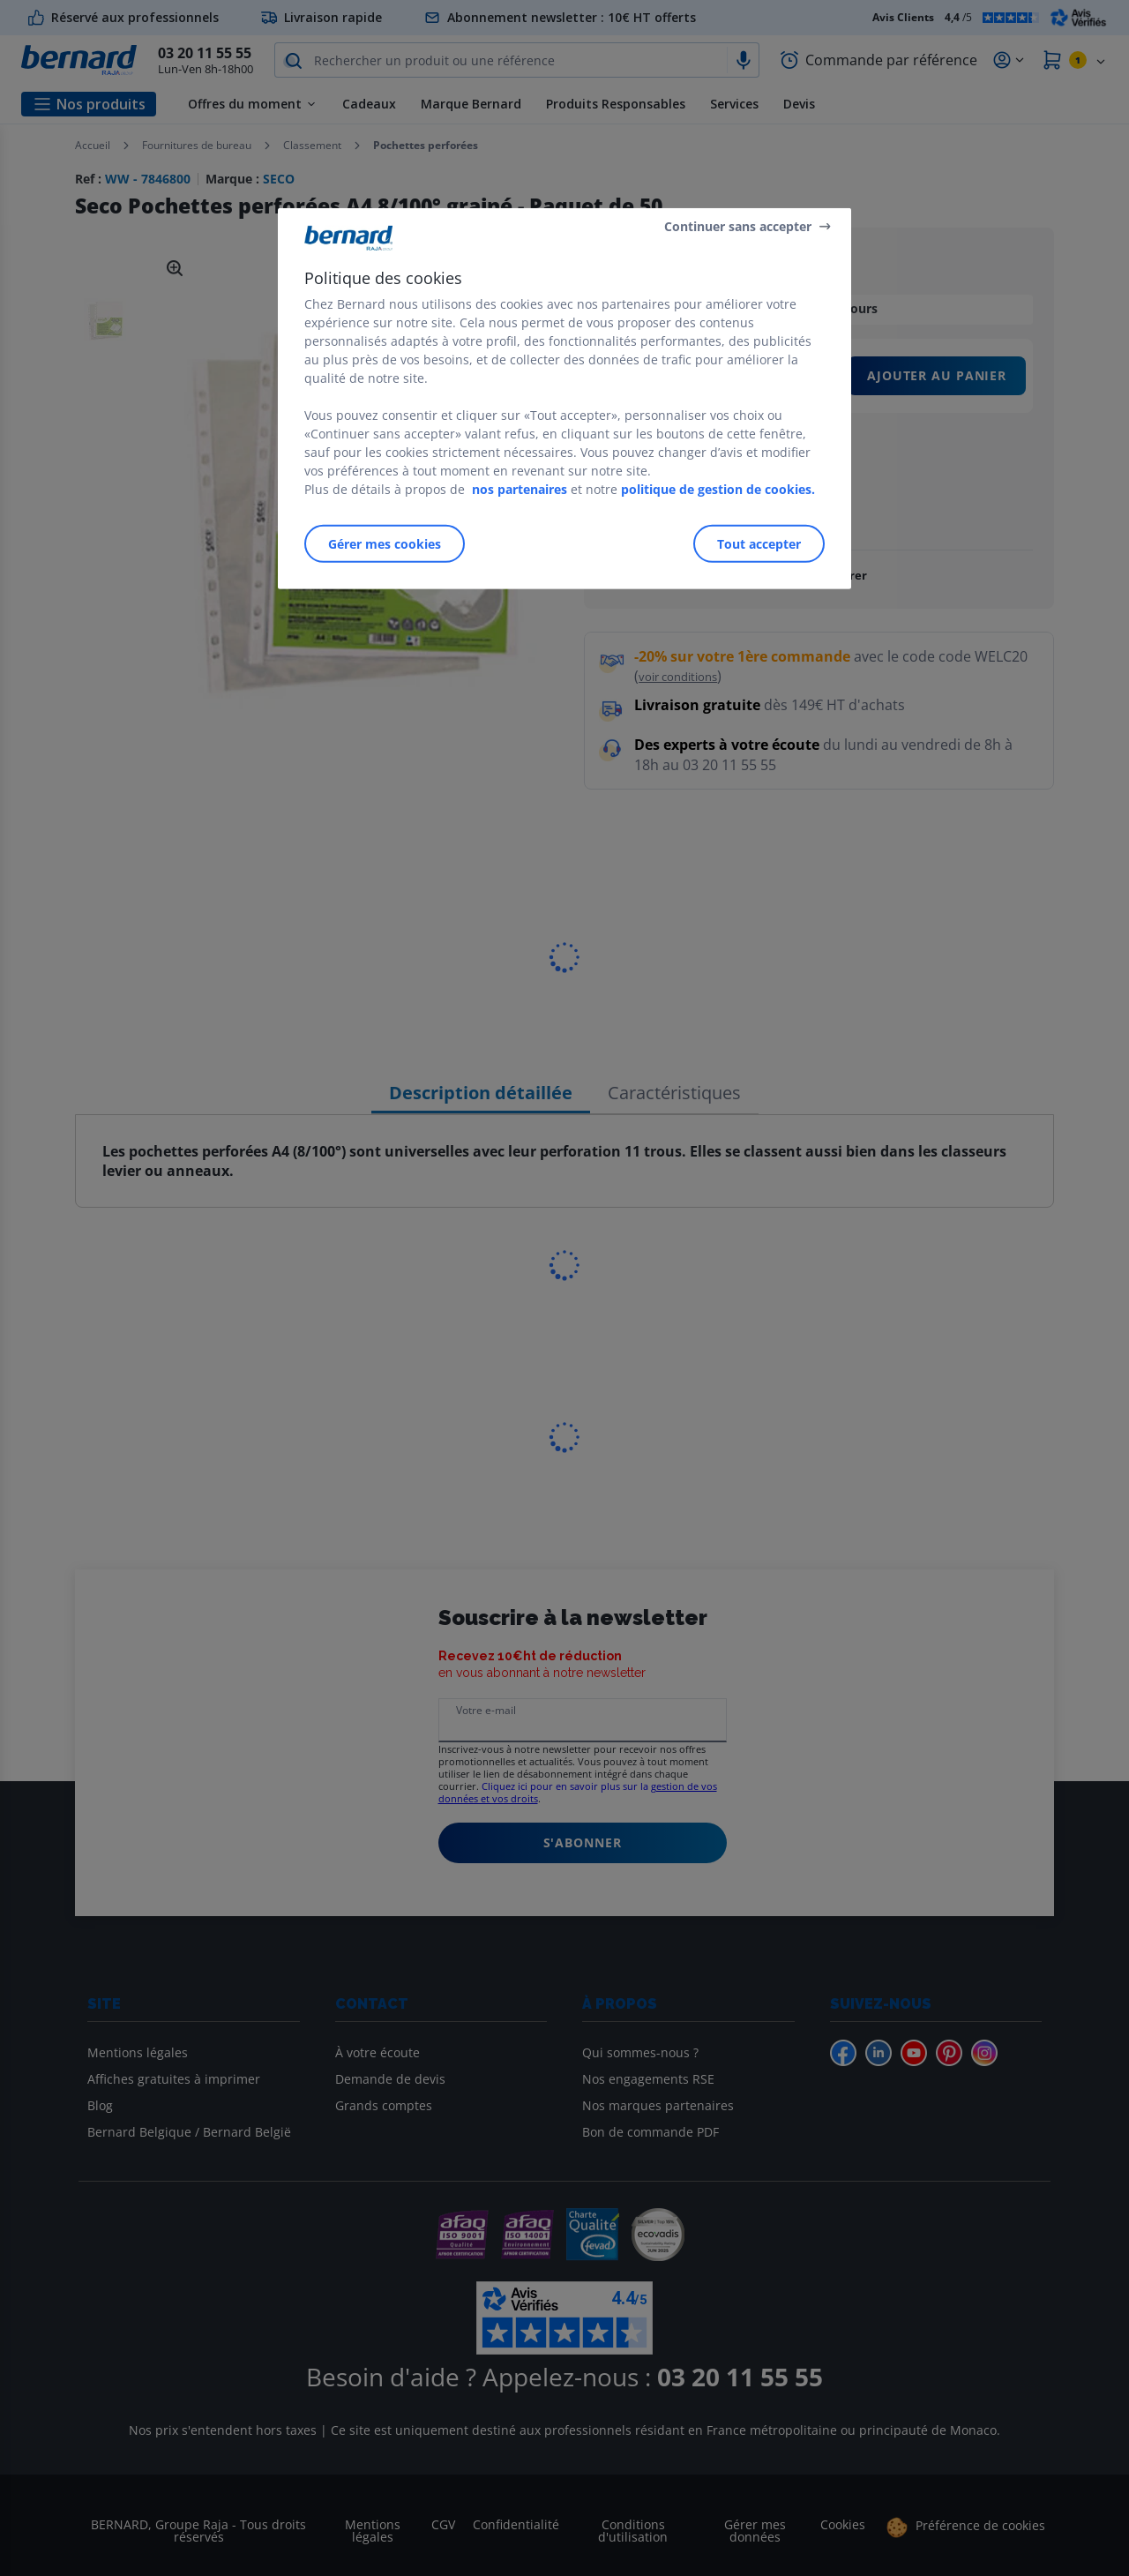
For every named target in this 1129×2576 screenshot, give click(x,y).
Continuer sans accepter (737, 225)
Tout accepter (759, 543)
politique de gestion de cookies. (718, 489)
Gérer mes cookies (384, 543)
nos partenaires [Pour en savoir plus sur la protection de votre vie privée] (519, 489)
